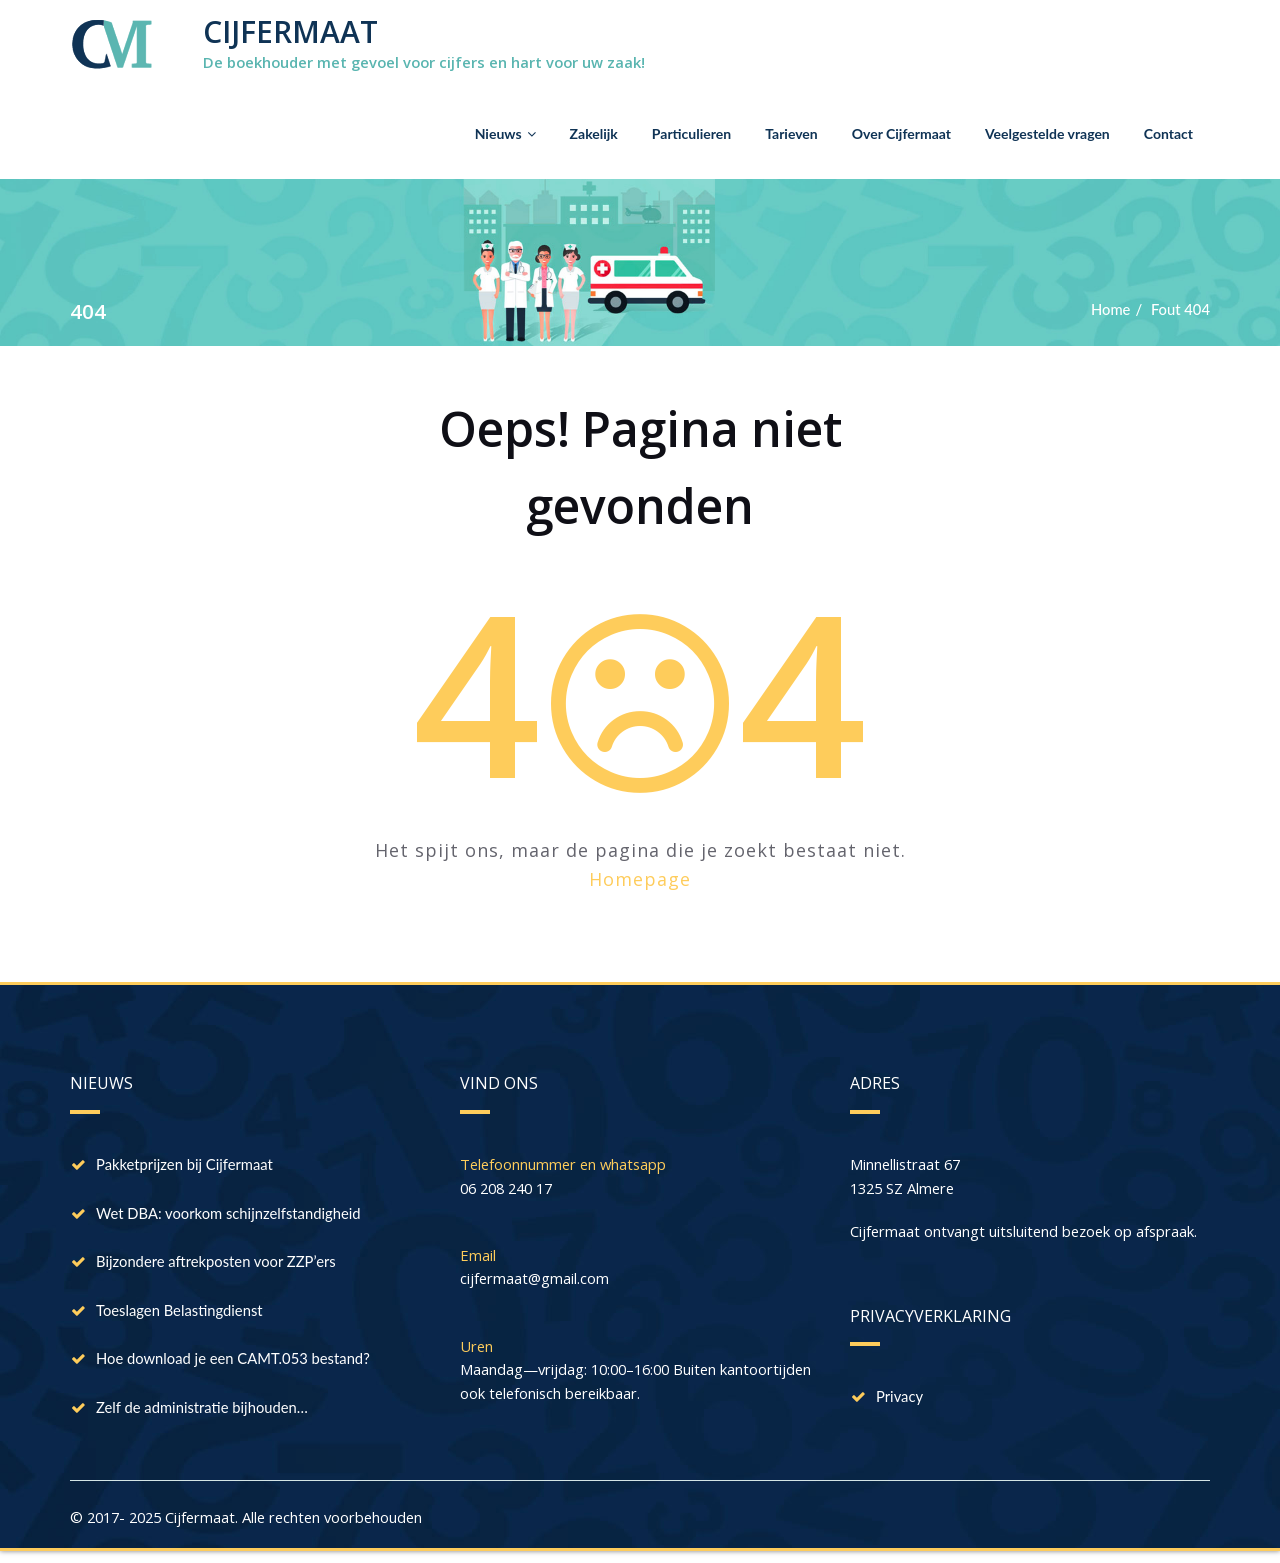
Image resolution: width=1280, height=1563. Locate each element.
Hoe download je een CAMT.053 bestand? (235, 1365)
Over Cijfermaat (901, 133)
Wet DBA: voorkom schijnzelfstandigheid (230, 1215)
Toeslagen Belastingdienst (180, 1315)
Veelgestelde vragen (1047, 133)
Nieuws (505, 133)
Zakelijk (594, 133)
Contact (1168, 133)
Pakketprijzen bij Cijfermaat (186, 1165)
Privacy (900, 1399)
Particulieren (691, 133)
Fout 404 (1180, 309)
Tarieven (791, 133)
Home (1109, 309)
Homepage (640, 879)
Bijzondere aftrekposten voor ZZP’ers (217, 1265)
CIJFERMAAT (290, 31)
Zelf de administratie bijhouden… (203, 1415)
